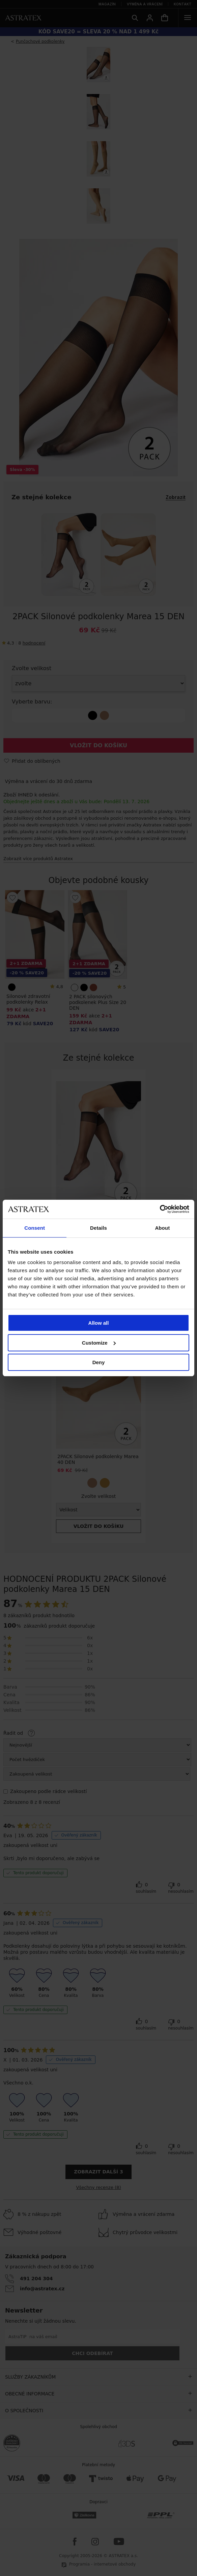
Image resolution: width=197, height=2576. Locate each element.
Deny (98, 1362)
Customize (99, 1343)
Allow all (98, 1323)
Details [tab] (98, 1228)
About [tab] (162, 1228)
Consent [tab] (34, 1228)
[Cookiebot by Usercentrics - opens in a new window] (159, 1209)
